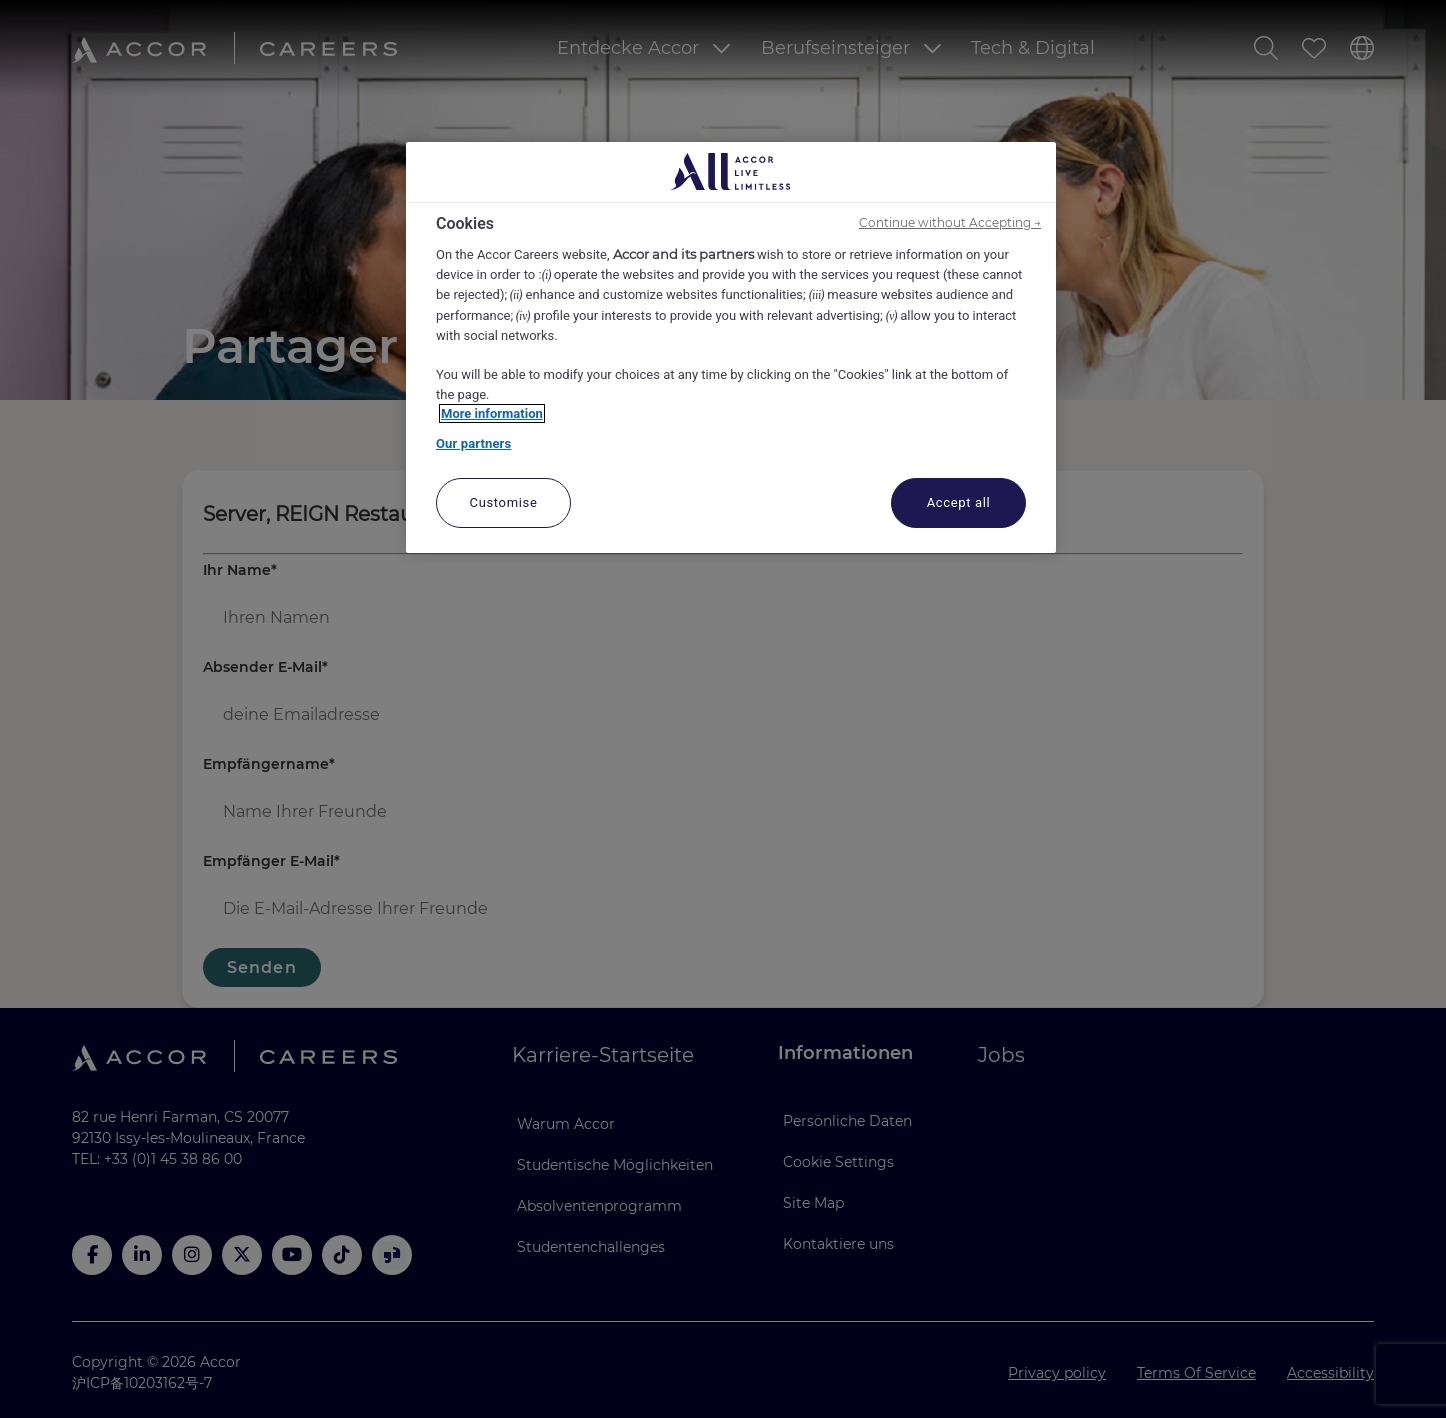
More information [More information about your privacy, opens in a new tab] (492, 413)
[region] (731, 348)
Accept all (959, 502)
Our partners (473, 443)
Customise (504, 502)
